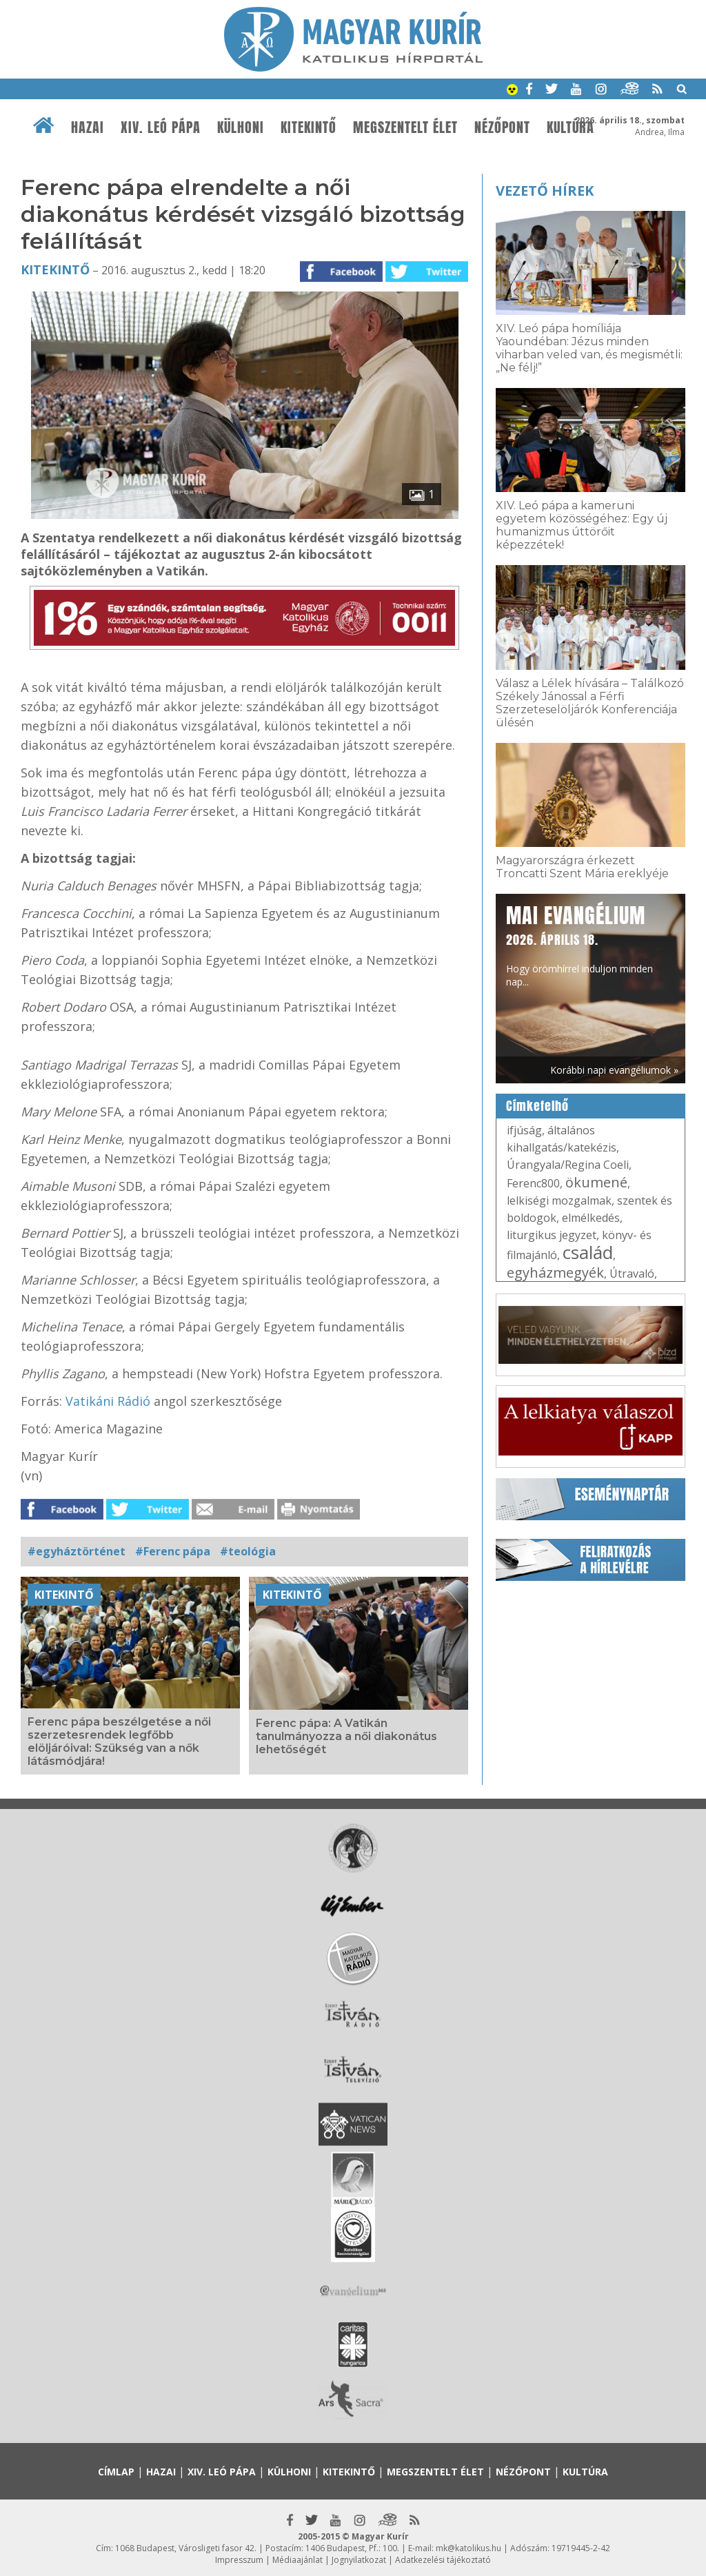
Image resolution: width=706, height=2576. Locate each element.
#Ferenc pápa (172, 1551)
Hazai (87, 127)
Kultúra (570, 127)
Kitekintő (308, 127)
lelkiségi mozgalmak (559, 1200)
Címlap (116, 2471)
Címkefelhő (537, 1106)
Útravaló (631, 1273)
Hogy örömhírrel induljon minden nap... (579, 944)
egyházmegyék (555, 1272)
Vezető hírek (545, 190)
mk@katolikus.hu (468, 2548)
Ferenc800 (533, 1183)
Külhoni (240, 127)
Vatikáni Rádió (107, 1401)
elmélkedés (591, 1217)
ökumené (596, 1182)
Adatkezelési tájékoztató (443, 2560)
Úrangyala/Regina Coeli (568, 1164)
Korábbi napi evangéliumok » (614, 1069)
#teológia (248, 1551)
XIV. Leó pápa (161, 127)
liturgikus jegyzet (551, 1235)
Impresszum (239, 2560)
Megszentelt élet (405, 127)
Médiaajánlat (297, 2560)
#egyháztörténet (76, 1551)
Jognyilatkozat (359, 2560)
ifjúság (524, 1130)
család (588, 1252)
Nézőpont (502, 127)
